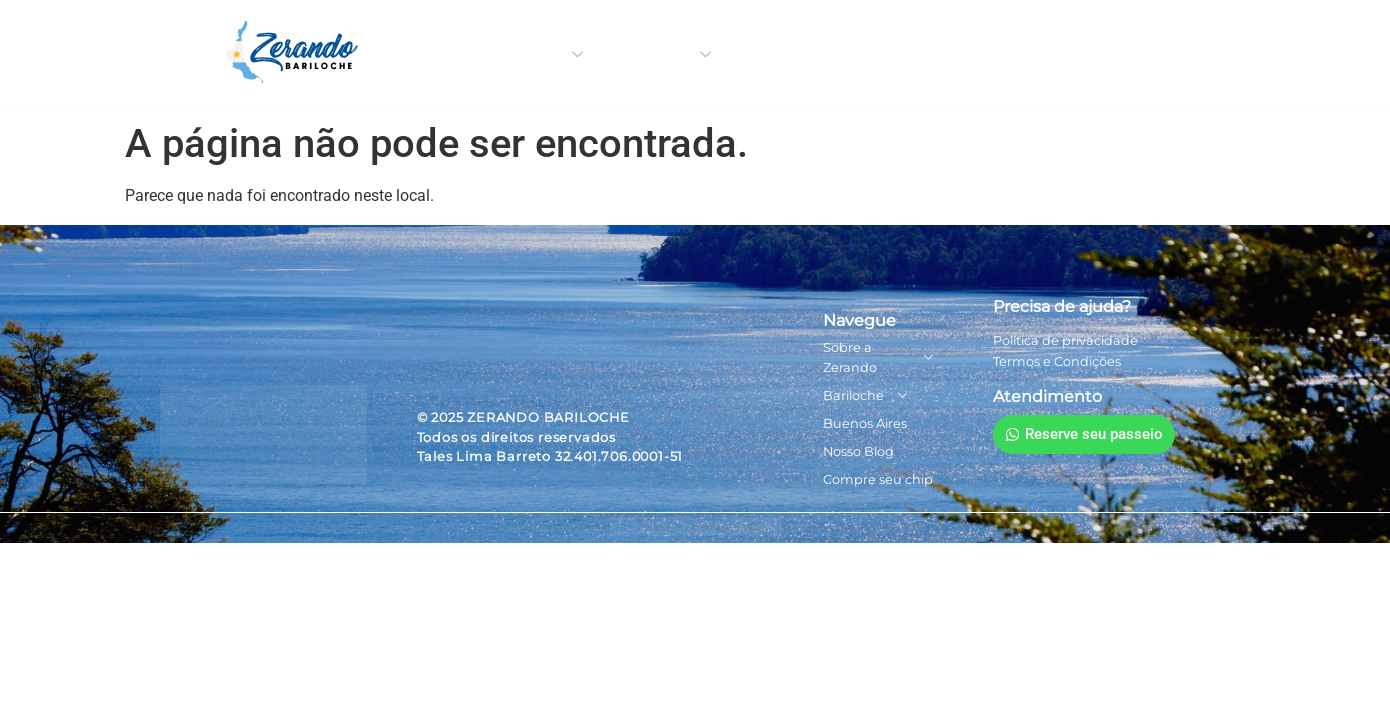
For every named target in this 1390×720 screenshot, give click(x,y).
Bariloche (668, 55)
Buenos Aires (801, 55)
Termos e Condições (1057, 361)
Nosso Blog (926, 55)
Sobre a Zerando (515, 55)
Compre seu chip (1065, 55)
